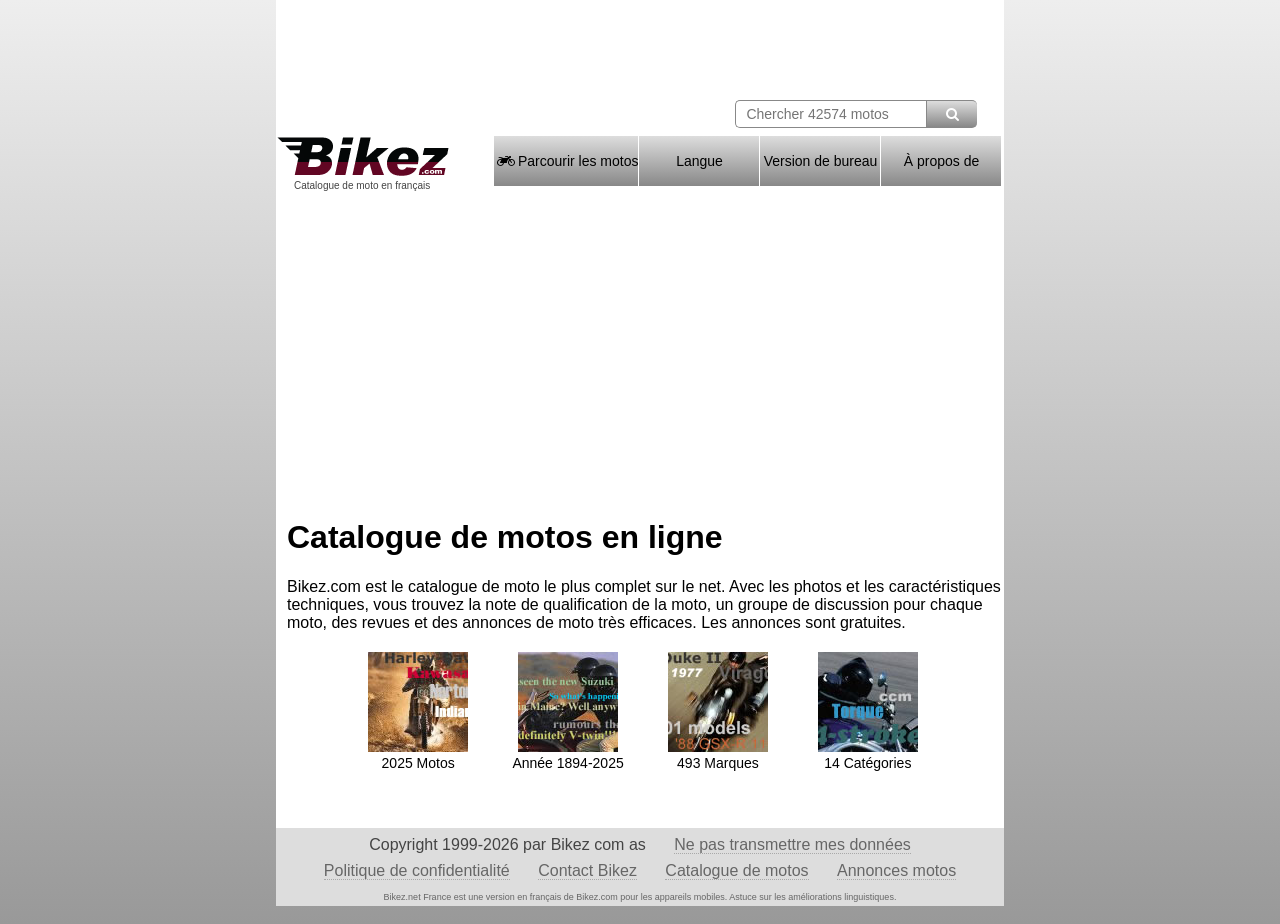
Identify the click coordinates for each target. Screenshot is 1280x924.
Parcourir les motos (566, 161)
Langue (699, 161)
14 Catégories (868, 755)
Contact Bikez (587, 870)
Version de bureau (821, 161)
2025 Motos (418, 755)
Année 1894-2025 (567, 755)
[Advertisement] (640, 348)
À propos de (942, 161)
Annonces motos (896, 870)
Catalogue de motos (736, 870)
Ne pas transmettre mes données (792, 844)
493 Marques (718, 755)
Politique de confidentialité (417, 870)
